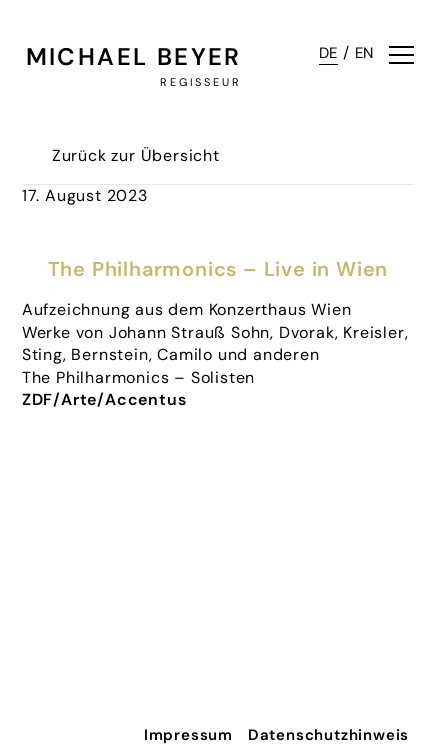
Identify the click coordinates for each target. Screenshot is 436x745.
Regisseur (201, 82)
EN (365, 53)
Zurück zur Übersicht (136, 155)
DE (329, 53)
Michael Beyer (134, 56)
